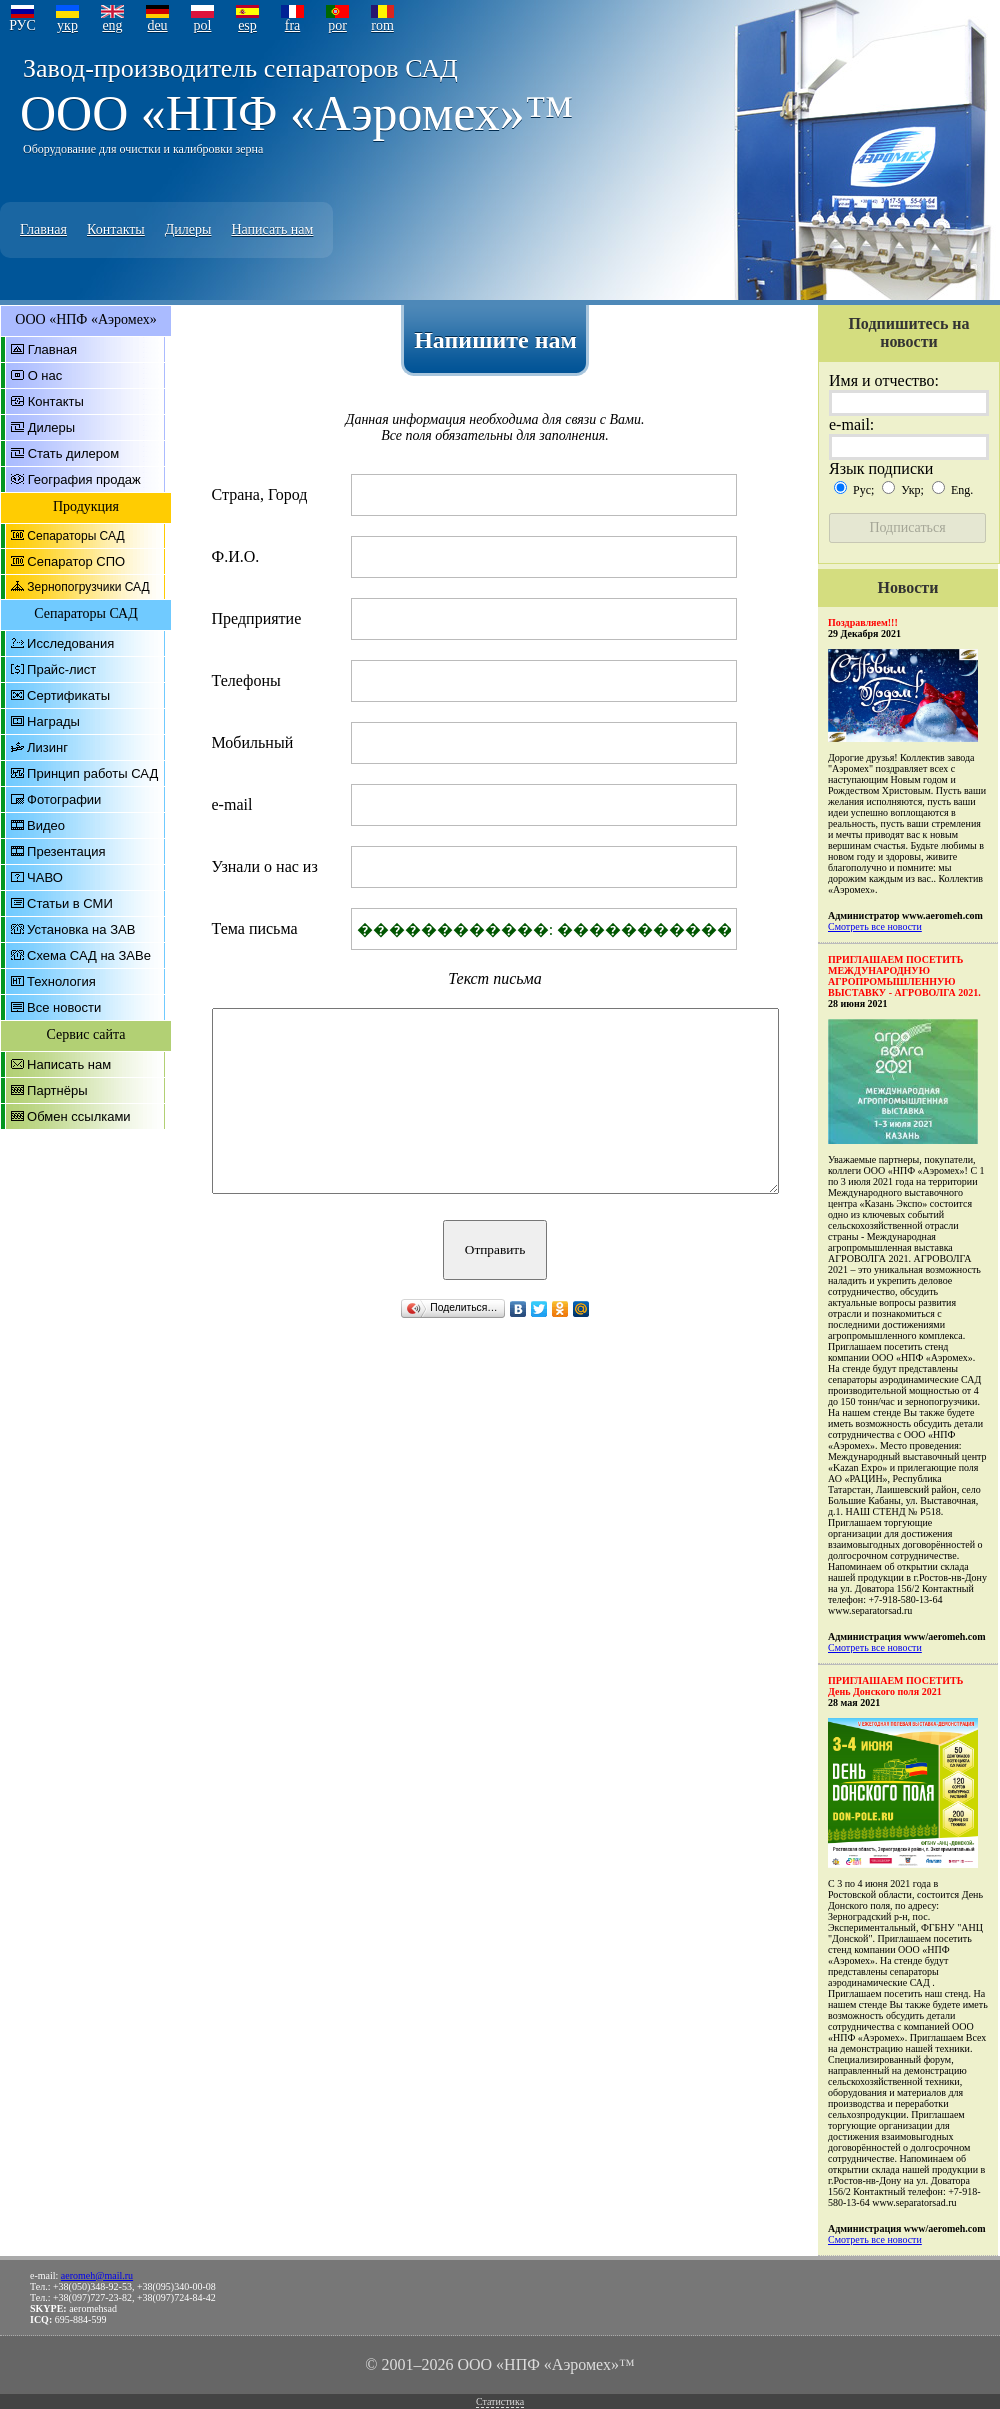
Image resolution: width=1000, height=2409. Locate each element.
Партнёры (57, 1090)
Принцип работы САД (92, 773)
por (337, 25)
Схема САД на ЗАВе (89, 955)
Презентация (66, 851)
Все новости (64, 1007)
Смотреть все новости (875, 926)
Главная (43, 229)
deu (157, 25)
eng (112, 25)
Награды (53, 721)
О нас (45, 375)
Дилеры (188, 229)
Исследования (70, 643)
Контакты (116, 229)
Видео (46, 825)
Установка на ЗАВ (81, 929)
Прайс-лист (61, 669)
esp (247, 25)
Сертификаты (68, 695)
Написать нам (272, 229)
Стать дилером (74, 453)
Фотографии (64, 799)
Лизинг (47, 747)
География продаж (84, 479)
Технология (61, 981)
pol (203, 25)
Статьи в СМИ (70, 903)
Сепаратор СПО (76, 561)
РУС (22, 25)
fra (293, 25)
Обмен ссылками (79, 1116)
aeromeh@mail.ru (97, 2275)
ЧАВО (45, 877)
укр (67, 25)
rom (382, 25)
